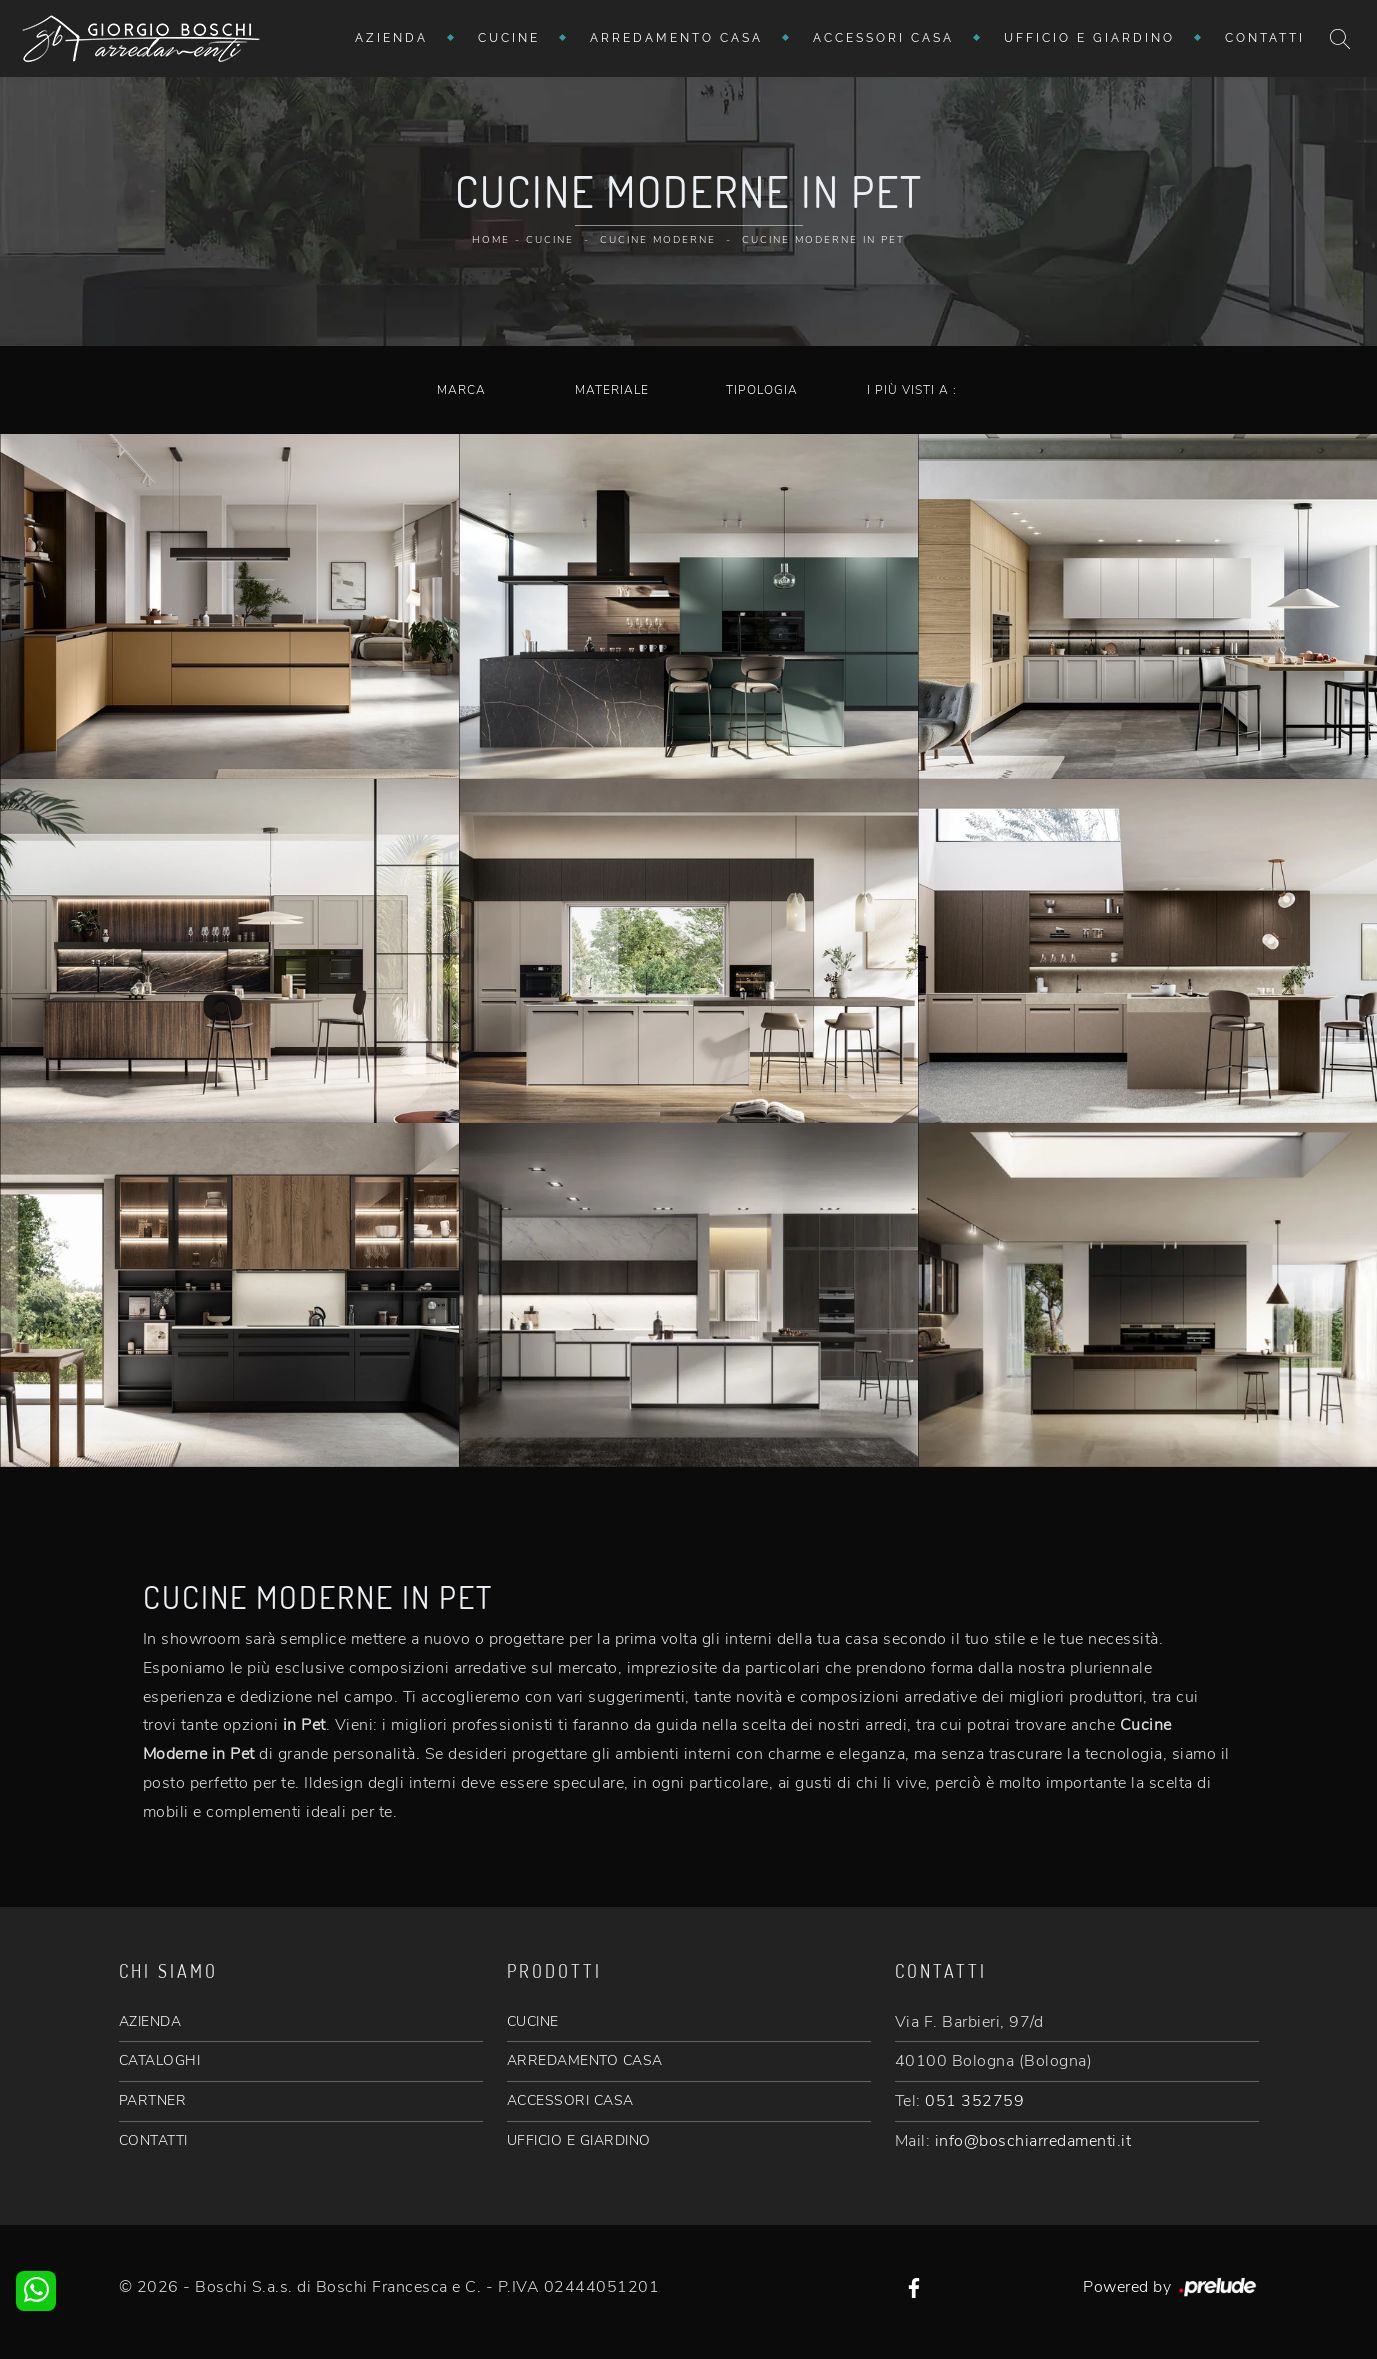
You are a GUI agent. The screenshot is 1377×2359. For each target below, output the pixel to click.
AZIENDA (150, 2021)
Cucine (509, 38)
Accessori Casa (883, 38)
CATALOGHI (160, 2060)
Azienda (391, 38)
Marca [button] (461, 390)
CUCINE (533, 2021)
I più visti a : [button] (912, 390)
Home (491, 240)
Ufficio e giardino (1089, 38)
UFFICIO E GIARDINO (579, 2140)
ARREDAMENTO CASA (585, 2060)
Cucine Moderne (658, 240)
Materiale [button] (612, 390)
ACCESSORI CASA (570, 2100)
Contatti (1265, 38)
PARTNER (153, 2100)
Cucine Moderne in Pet (823, 240)
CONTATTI (153, 2140)
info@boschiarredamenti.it (1033, 2141)
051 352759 (974, 2101)
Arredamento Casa (676, 38)
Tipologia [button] (762, 390)
